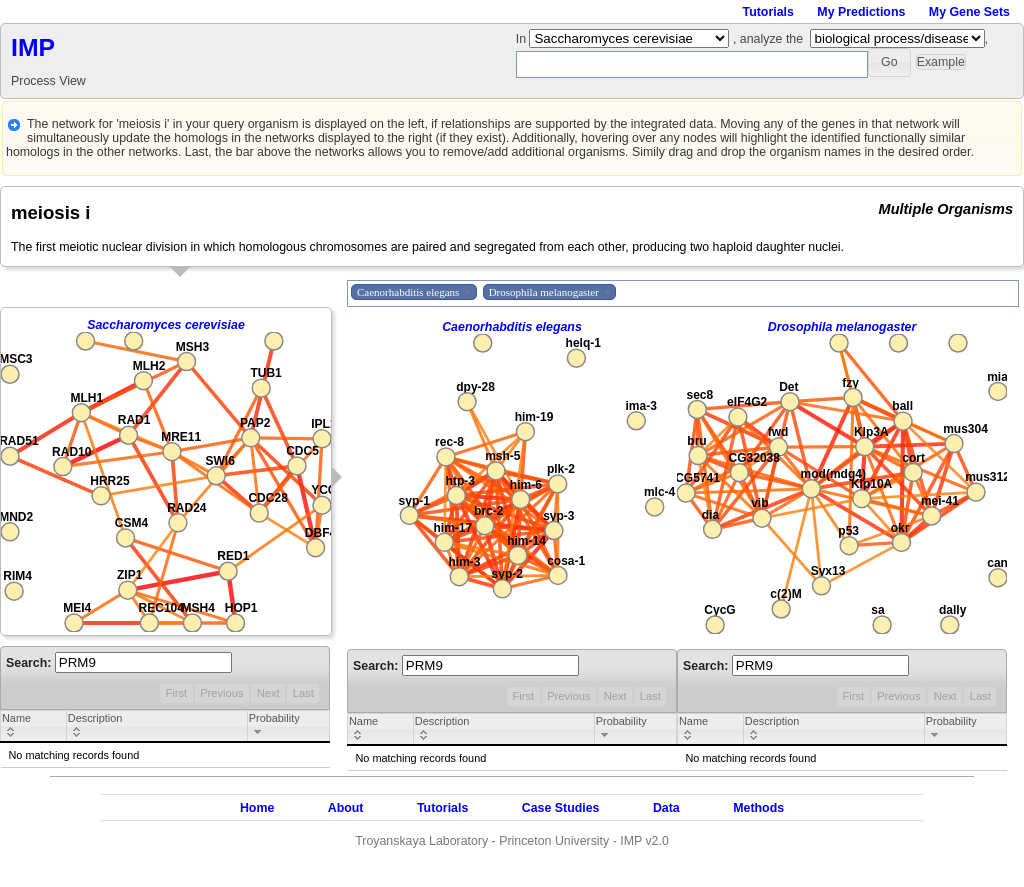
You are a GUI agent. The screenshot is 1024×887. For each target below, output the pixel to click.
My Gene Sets (969, 12)
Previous (221, 693)
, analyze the (768, 39)
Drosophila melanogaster (842, 327)
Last (303, 693)
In (523, 39)
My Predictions (861, 12)
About (346, 808)
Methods (758, 808)
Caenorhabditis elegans (512, 327)
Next (268, 693)
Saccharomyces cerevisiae (166, 325)
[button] (889, 62)
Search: (119, 663)
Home (257, 808)
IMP (33, 47)
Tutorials (768, 12)
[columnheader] (34, 727)
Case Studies (561, 808)
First (176, 693)
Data (666, 808)
